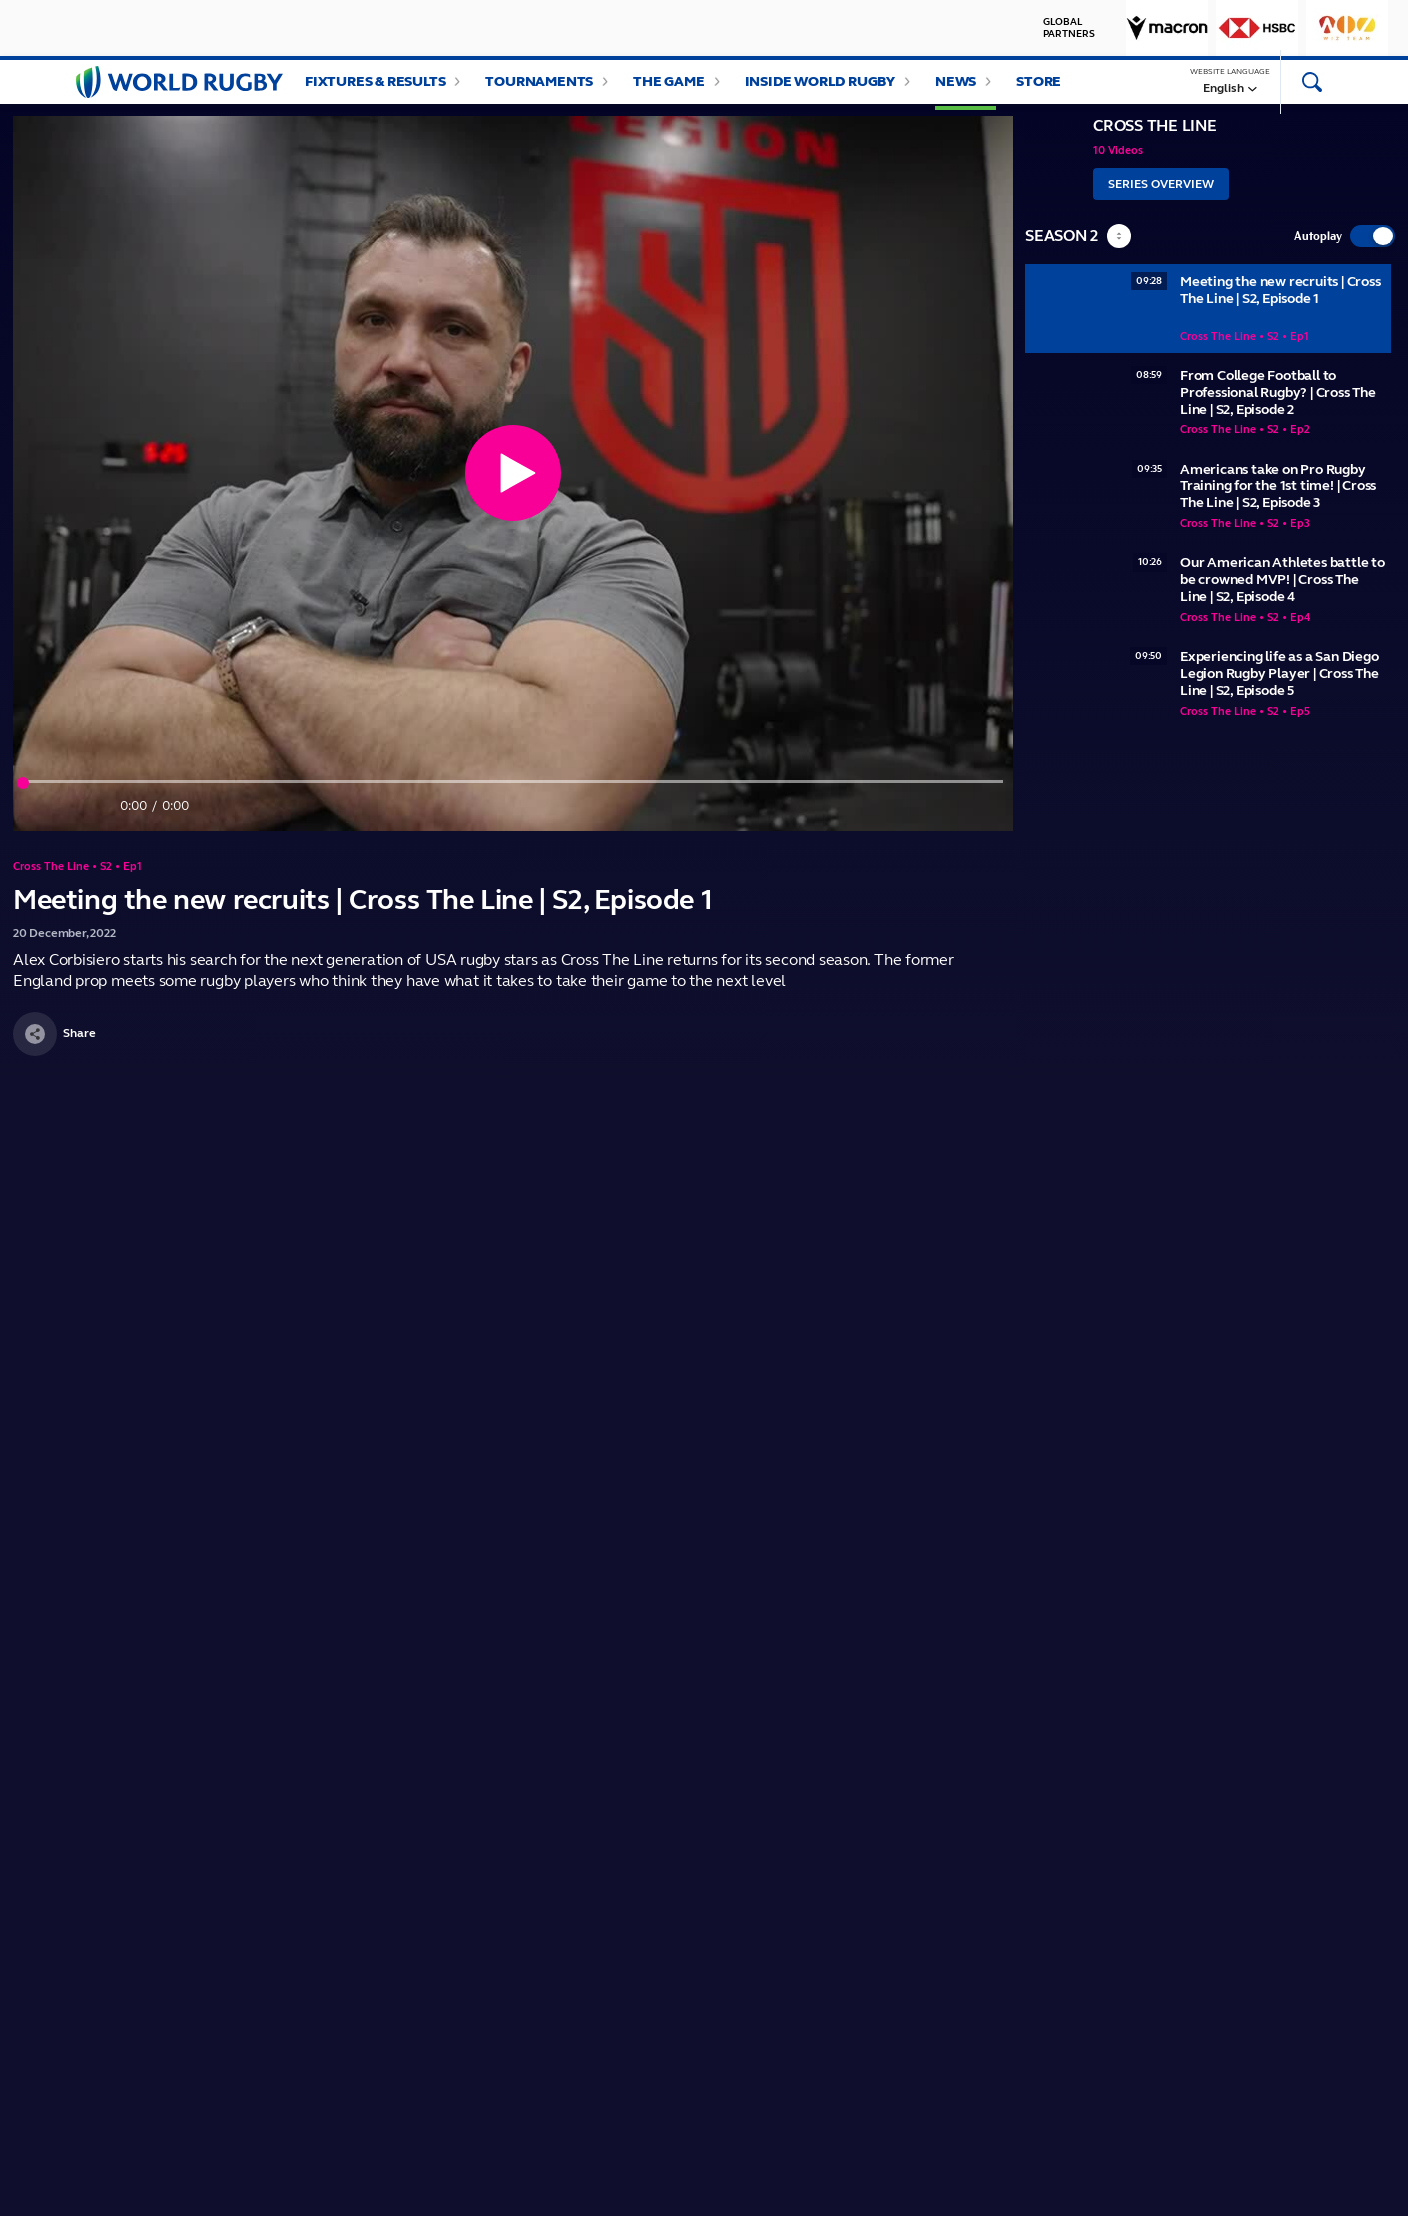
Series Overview (1161, 204)
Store (1038, 91)
